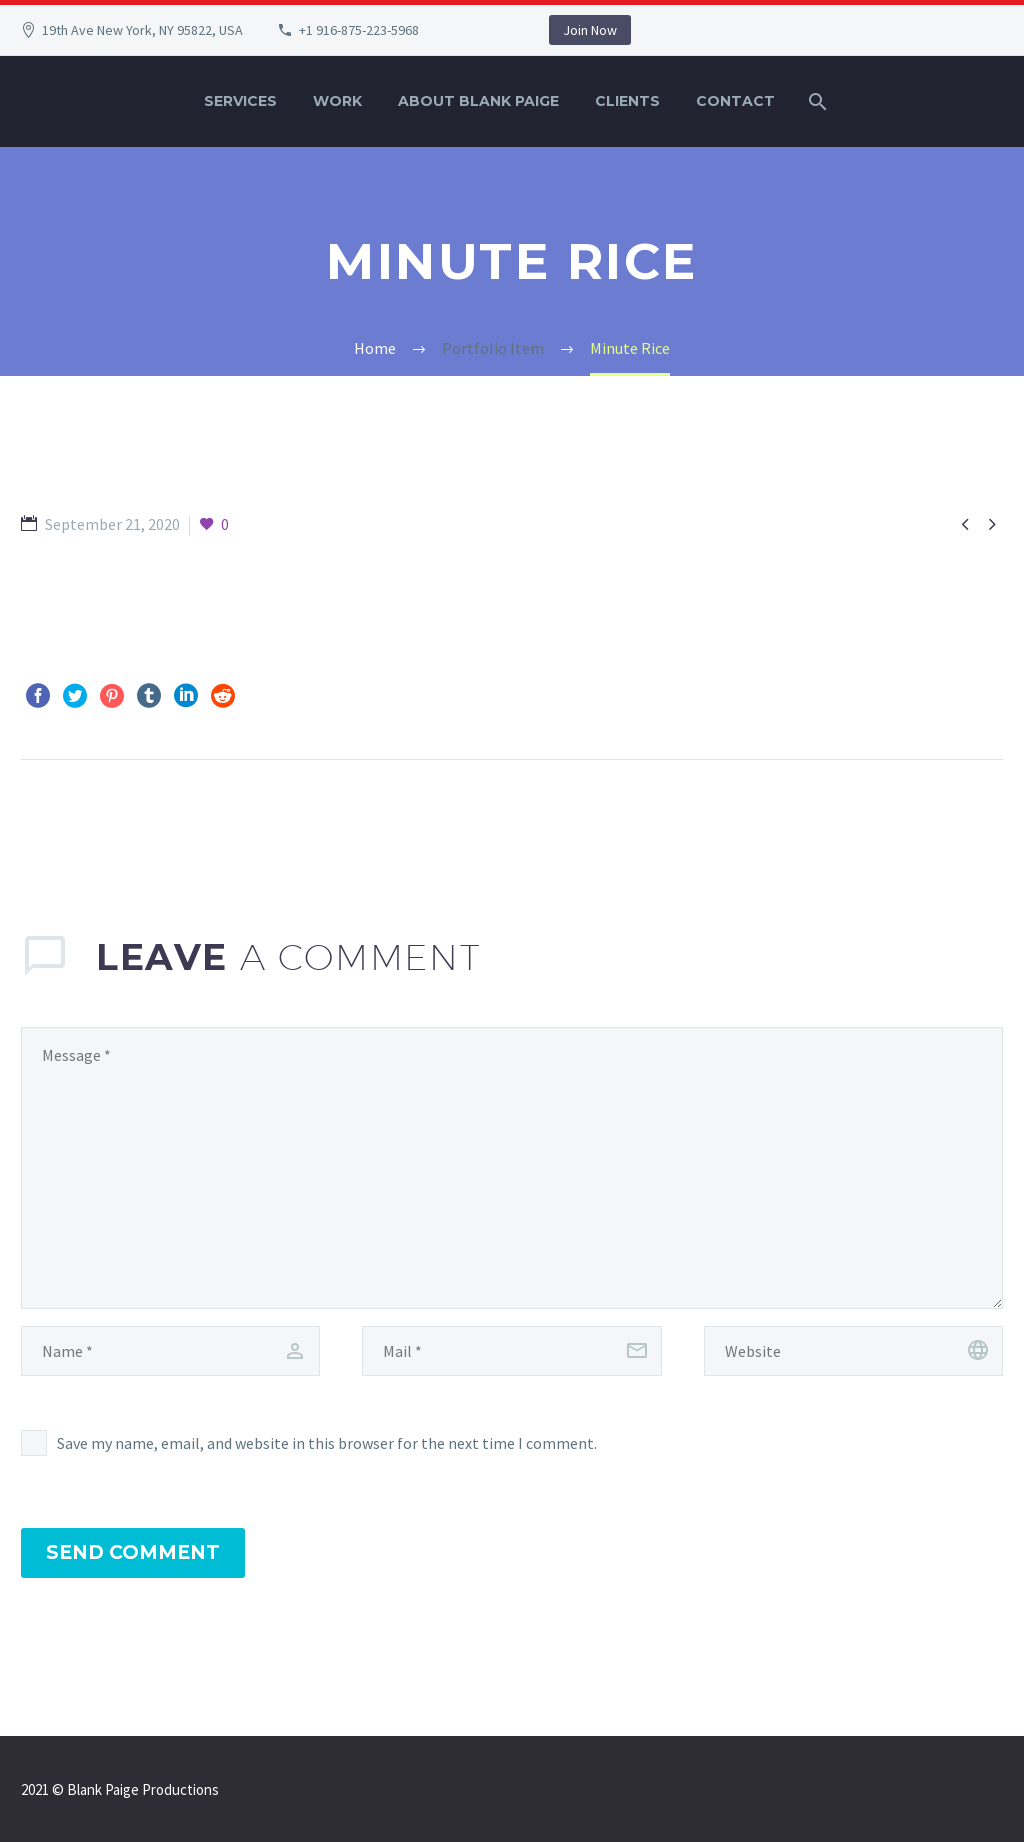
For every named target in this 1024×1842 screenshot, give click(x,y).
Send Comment (133, 1552)
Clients (627, 101)
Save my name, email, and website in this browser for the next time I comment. (327, 1443)
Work (337, 101)
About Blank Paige (478, 101)
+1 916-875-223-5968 (359, 30)
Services (240, 101)
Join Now (590, 30)
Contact (735, 101)
